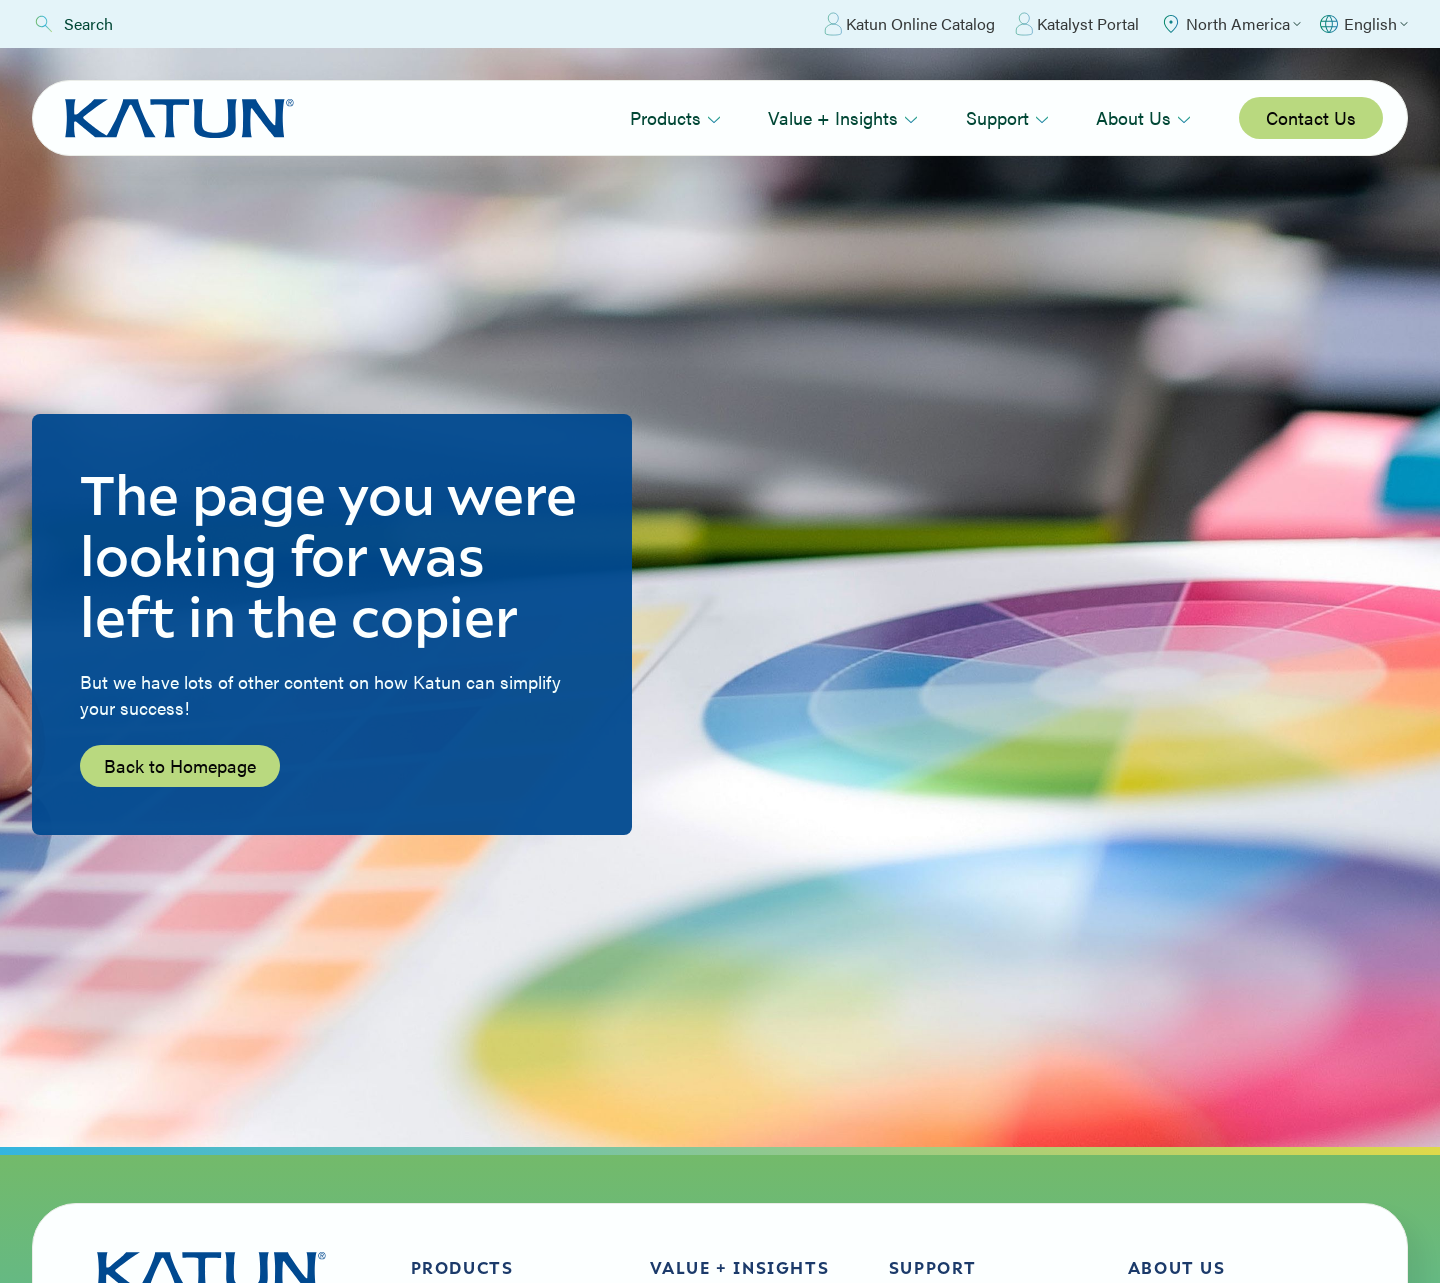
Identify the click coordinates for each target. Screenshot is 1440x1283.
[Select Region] (1230, 24)
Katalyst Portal (1077, 24)
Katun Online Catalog (909, 24)
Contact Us (1311, 117)
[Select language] (1362, 24)
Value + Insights (843, 117)
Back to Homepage (180, 765)
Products (675, 117)
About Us (1143, 117)
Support (1007, 117)
